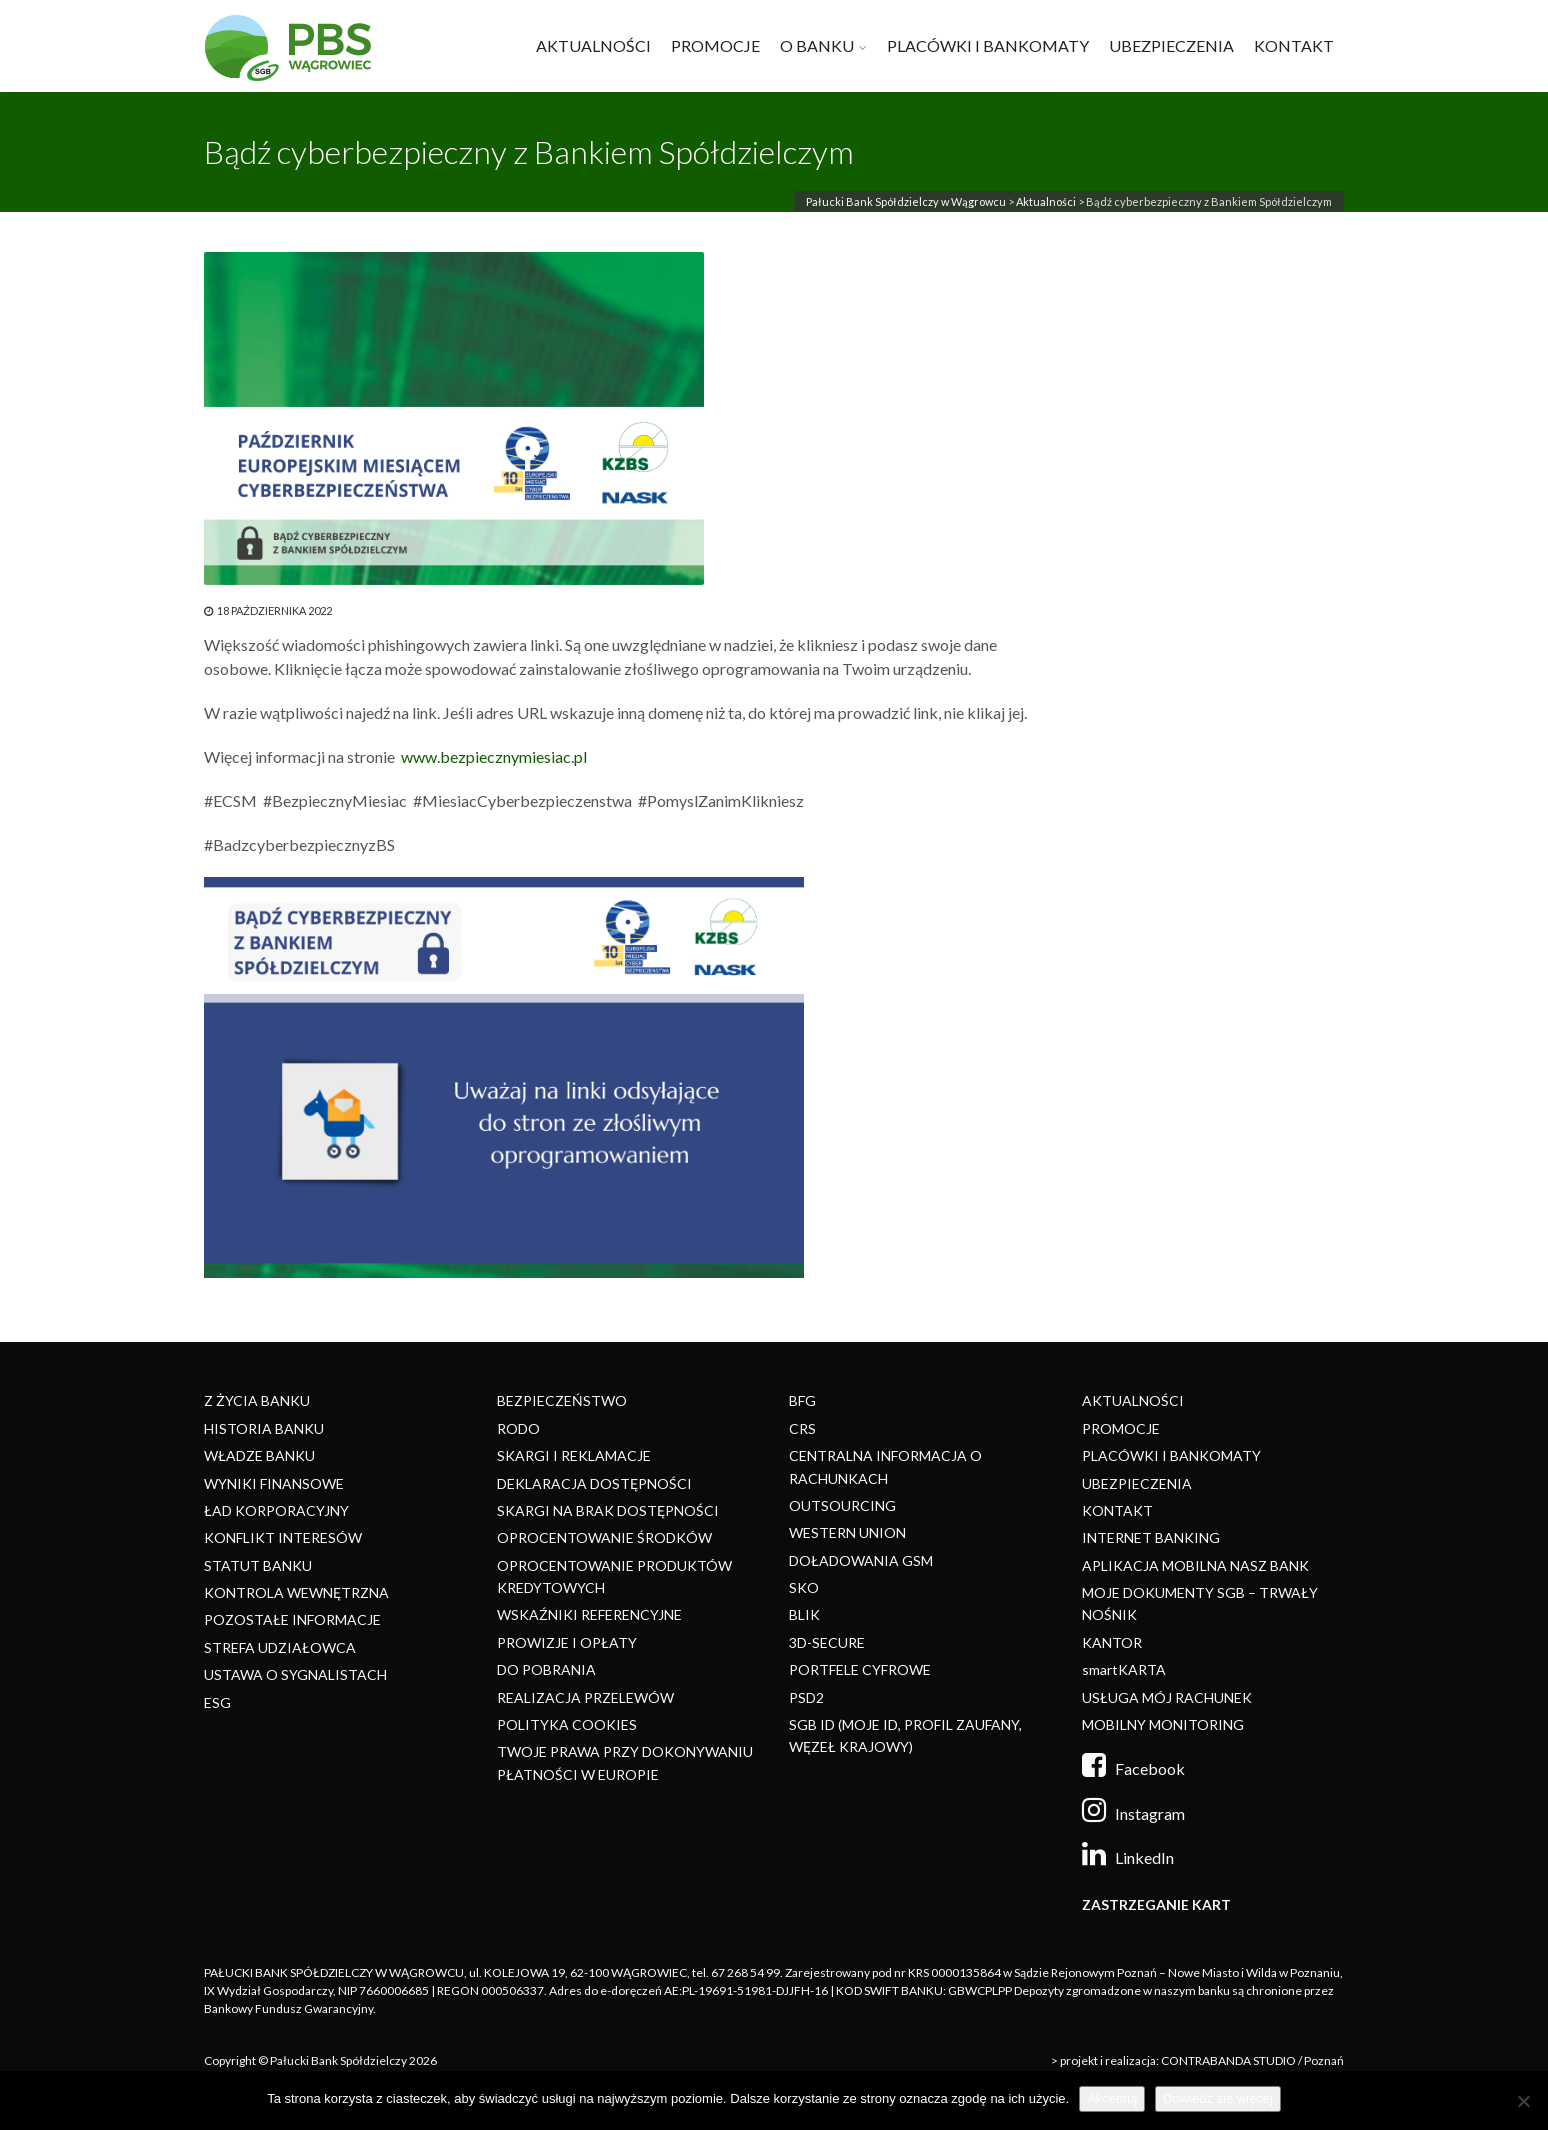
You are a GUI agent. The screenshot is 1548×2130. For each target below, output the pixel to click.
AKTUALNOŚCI (593, 45)
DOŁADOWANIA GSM (861, 1560)
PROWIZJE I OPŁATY (567, 1642)
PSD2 (806, 1697)
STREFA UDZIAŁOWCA (280, 1647)
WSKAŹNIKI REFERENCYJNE (589, 1614)
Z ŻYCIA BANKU (257, 1400)
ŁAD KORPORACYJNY (276, 1510)
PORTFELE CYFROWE (860, 1669)
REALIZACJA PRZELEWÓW (585, 1697)
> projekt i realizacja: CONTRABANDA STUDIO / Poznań (1197, 2060)
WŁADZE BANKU (259, 1455)
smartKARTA (1124, 1669)
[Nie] (1523, 2101)
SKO (804, 1587)
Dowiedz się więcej (1218, 2098)
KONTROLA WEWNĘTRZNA (296, 1592)
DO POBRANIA (546, 1669)
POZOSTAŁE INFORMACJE (292, 1619)
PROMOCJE (715, 45)
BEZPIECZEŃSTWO (562, 1400)
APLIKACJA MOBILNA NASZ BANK (1195, 1565)
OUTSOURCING (842, 1505)
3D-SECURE (827, 1642)
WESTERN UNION (847, 1532)
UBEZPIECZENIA (1171, 45)
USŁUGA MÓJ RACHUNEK (1167, 1697)
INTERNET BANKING (1151, 1537)
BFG (802, 1400)
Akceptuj (1112, 2098)
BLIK (804, 1614)
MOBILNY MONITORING (1163, 1724)
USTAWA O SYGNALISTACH (295, 1674)
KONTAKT (1294, 45)
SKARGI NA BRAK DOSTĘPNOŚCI (608, 1510)
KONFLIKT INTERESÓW (283, 1537)
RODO (518, 1428)
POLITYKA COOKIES (567, 1724)
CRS (802, 1428)
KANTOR (1112, 1642)
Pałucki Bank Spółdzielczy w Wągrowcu (906, 201)
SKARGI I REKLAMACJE (574, 1455)
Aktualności (1046, 201)
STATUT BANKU (258, 1565)
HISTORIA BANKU (264, 1428)
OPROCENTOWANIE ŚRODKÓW (604, 1537)
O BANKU (817, 45)
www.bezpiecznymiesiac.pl (494, 756)
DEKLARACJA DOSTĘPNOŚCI (594, 1483)
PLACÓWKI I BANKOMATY (988, 45)
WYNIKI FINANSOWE (274, 1483)
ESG (217, 1702)
